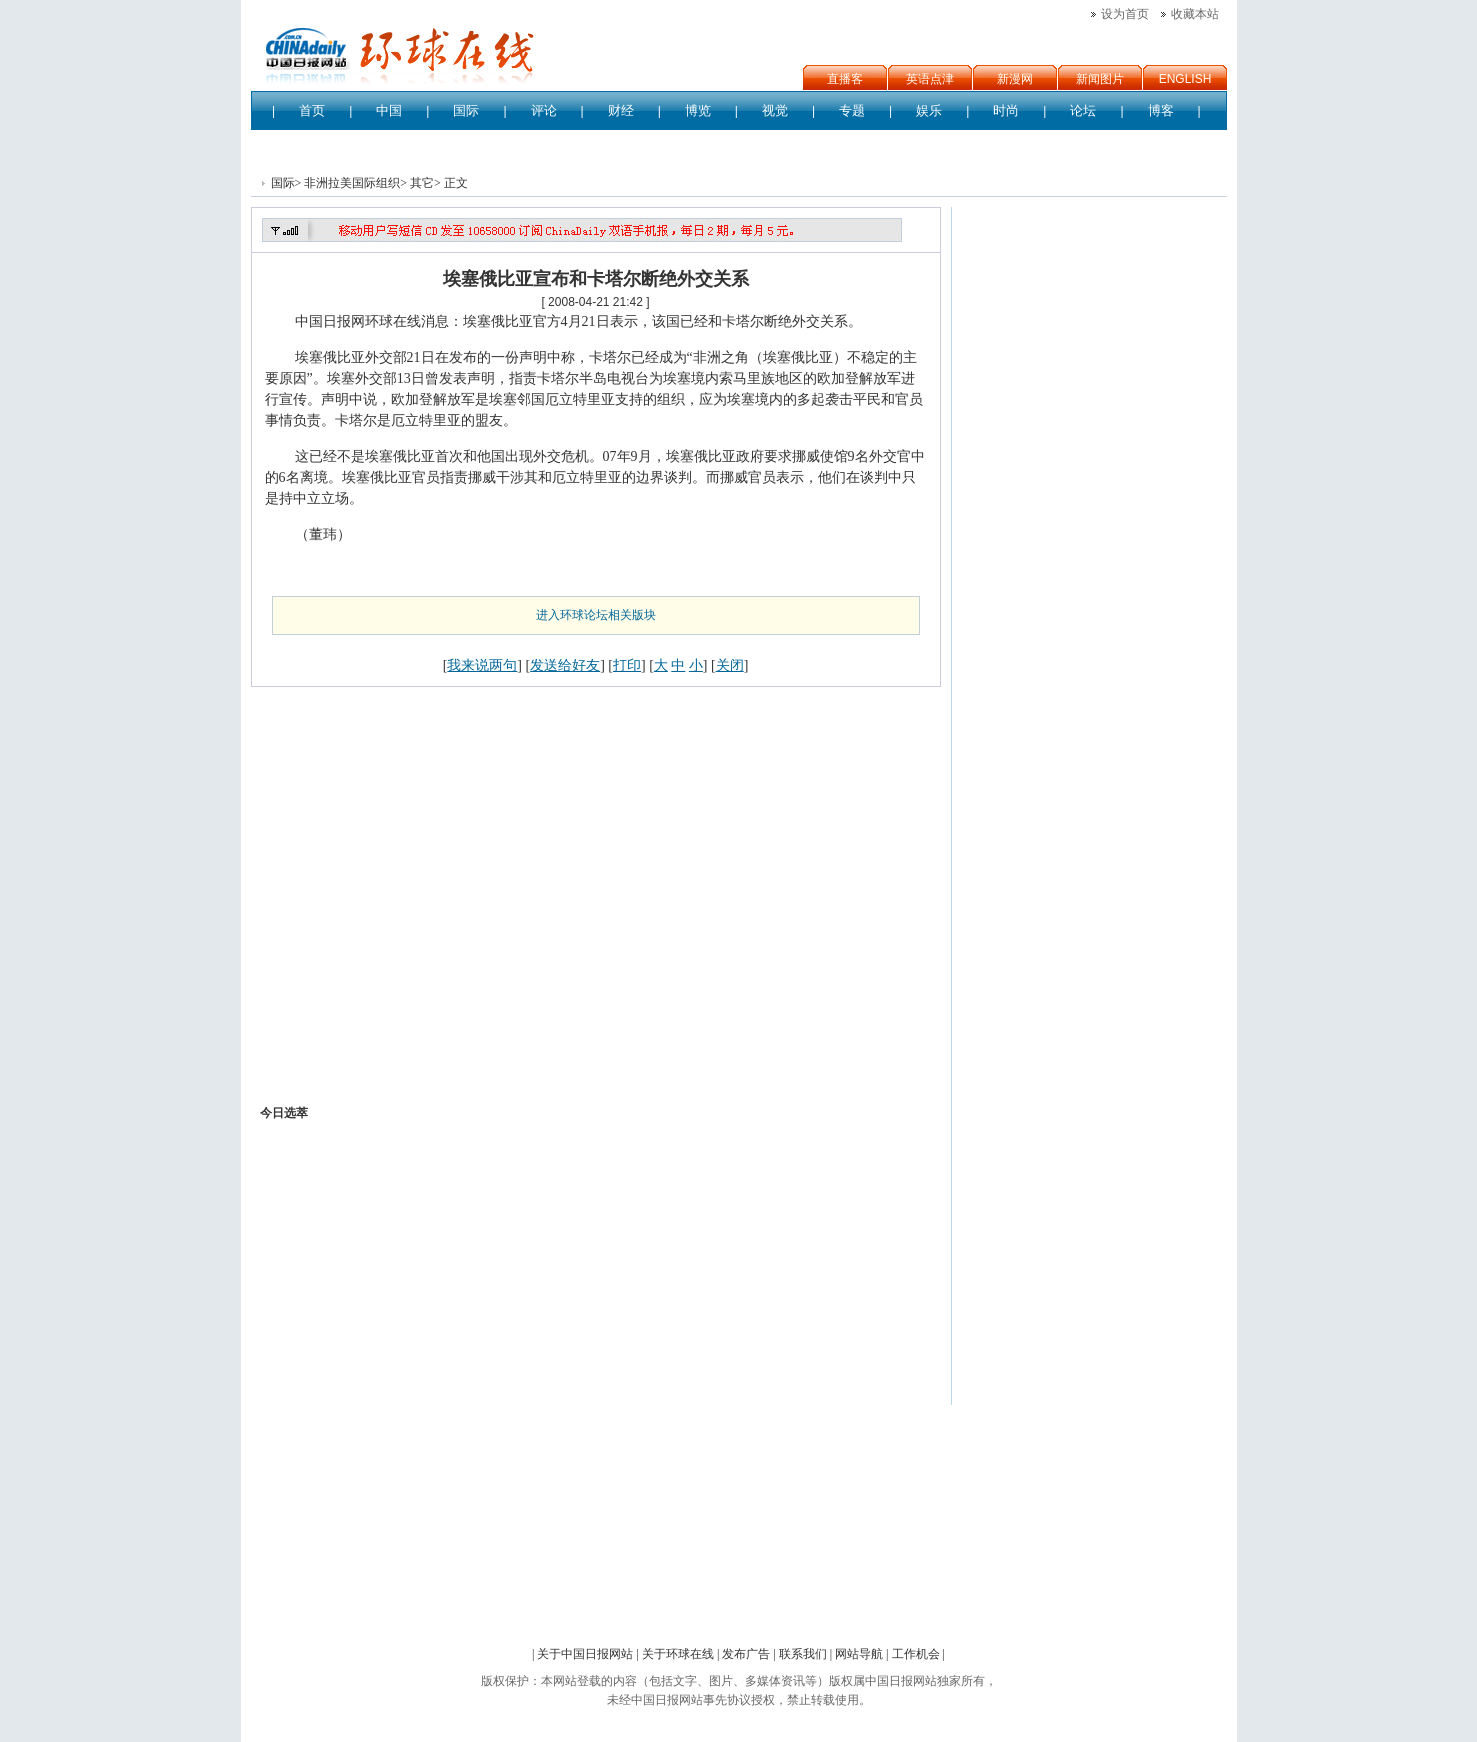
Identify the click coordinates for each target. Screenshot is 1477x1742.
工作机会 (916, 1654)
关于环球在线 (678, 1654)
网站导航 (859, 1654)
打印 (627, 665)
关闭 (730, 665)
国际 (283, 183)
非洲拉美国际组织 (352, 183)
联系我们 (803, 1654)
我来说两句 (482, 665)
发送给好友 (565, 665)
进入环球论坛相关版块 (596, 615)
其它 (422, 183)
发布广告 (746, 1654)
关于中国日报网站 (585, 1654)
